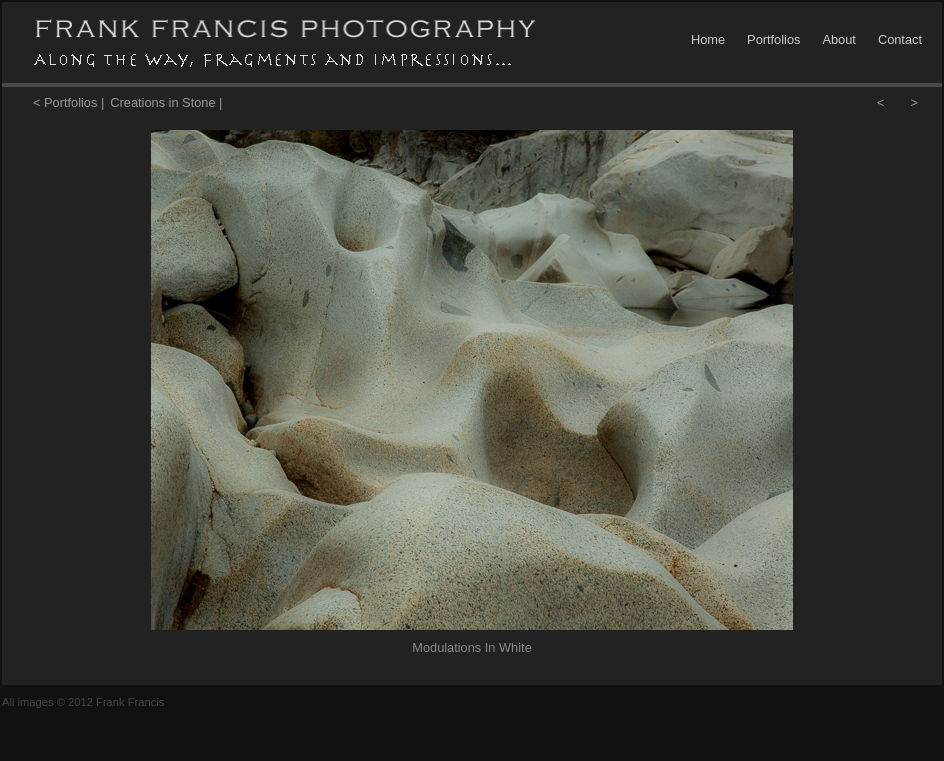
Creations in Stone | (166, 102)
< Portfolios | (68, 102)
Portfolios (773, 39)
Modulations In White (472, 647)
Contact (900, 39)
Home (708, 39)
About (838, 39)
